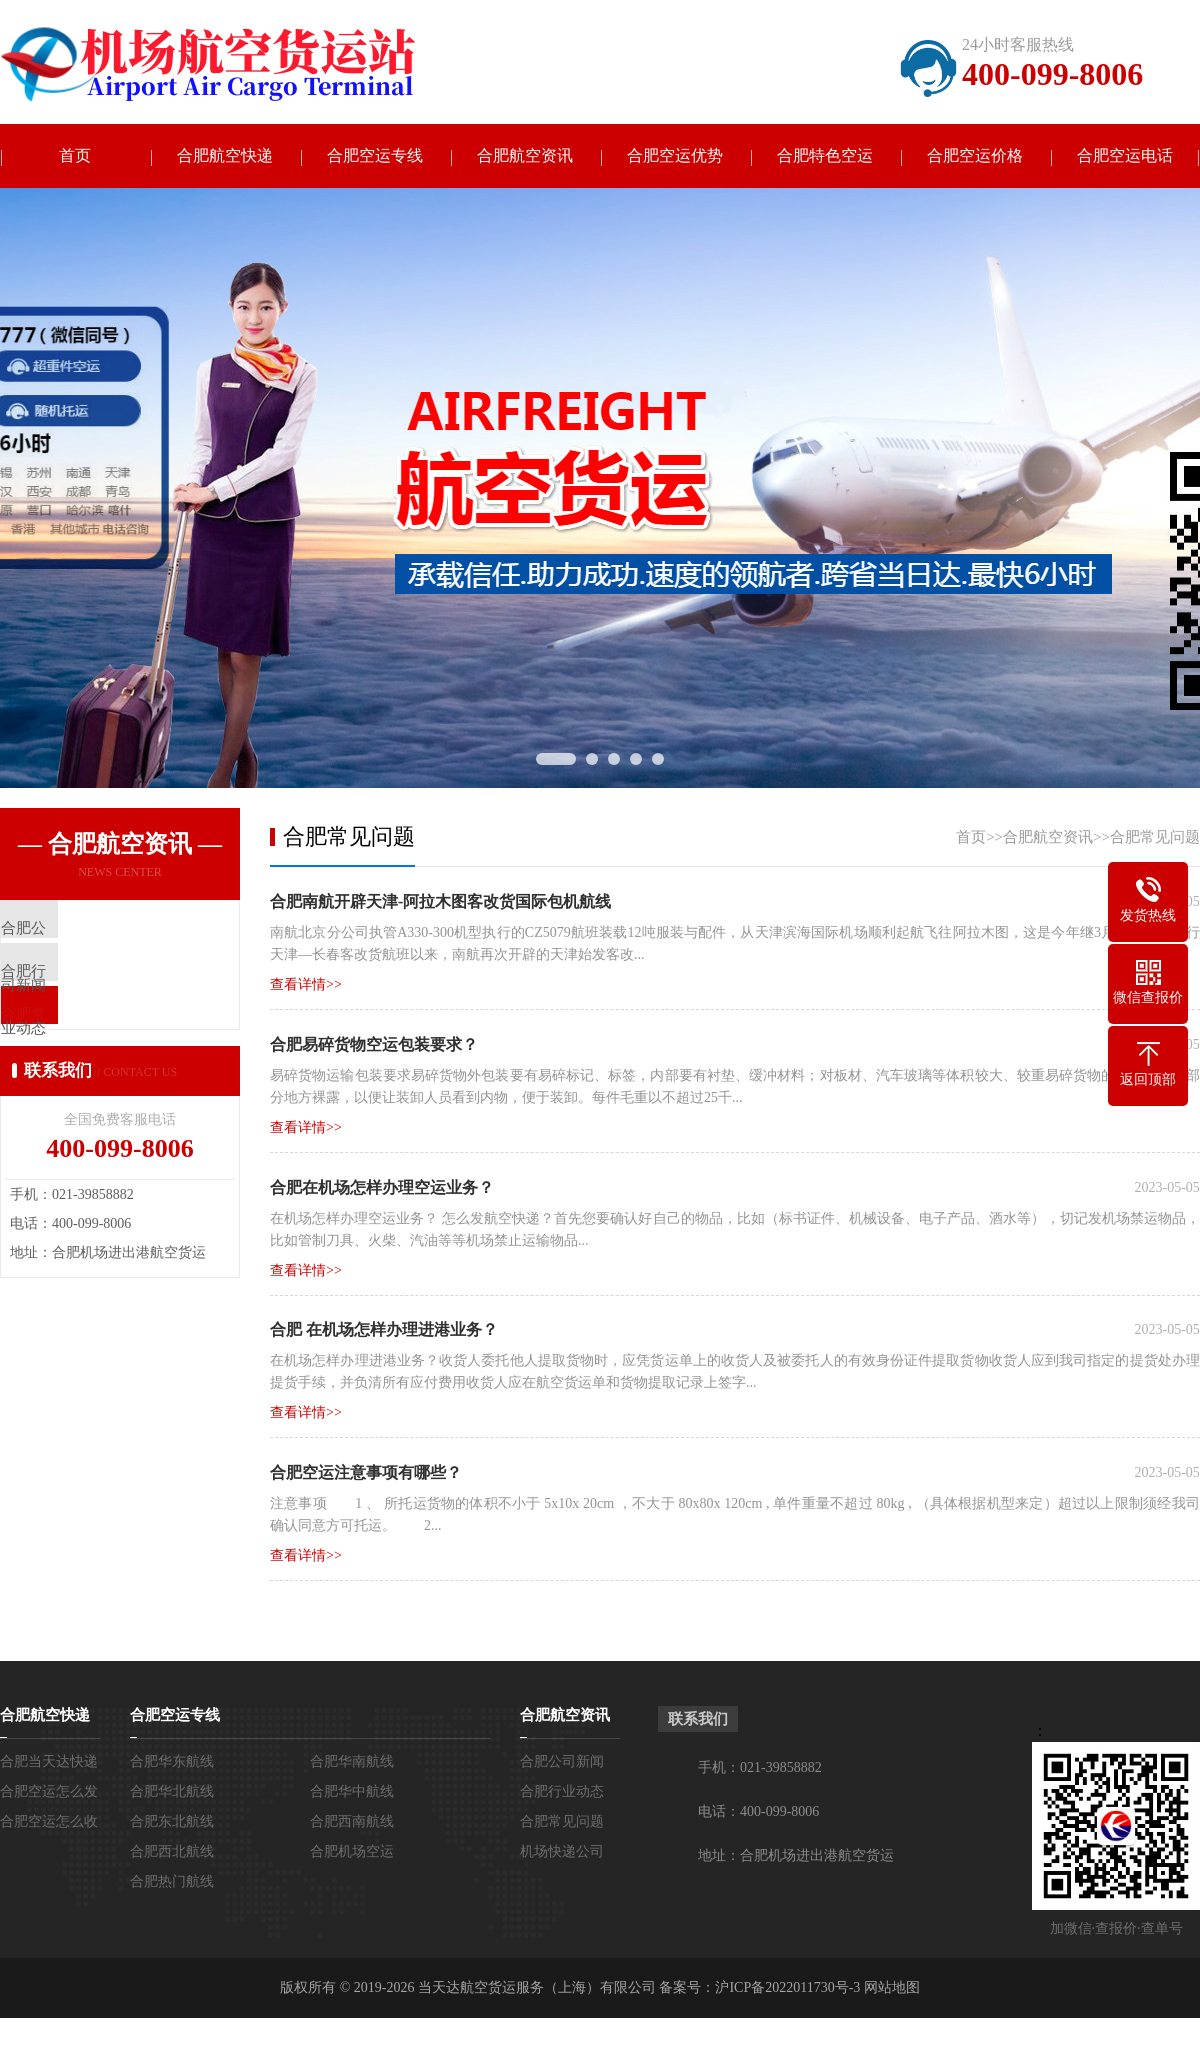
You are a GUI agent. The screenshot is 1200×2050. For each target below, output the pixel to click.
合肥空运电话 (1125, 156)
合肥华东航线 (172, 1763)
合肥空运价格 (975, 156)
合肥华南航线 (352, 1763)
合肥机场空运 (352, 1853)
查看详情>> (306, 985)
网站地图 (892, 1989)
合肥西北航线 (172, 1853)
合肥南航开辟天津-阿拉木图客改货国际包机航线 (440, 902)
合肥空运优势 (675, 156)
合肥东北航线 (172, 1823)
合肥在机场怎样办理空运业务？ (382, 1188)
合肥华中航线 (352, 1793)
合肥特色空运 (825, 156)
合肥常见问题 (1155, 838)
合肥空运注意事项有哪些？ (366, 1474)
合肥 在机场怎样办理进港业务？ (384, 1331)
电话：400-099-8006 (758, 1813)
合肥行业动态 (562, 1793)
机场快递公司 (562, 1853)
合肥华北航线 (172, 1793)
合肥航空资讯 (525, 156)
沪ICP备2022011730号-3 (787, 1989)
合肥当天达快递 (49, 1763)
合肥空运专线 (375, 156)
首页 (75, 156)
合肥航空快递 (225, 156)
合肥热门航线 (172, 1883)
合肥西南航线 (352, 1823)
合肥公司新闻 (562, 1763)
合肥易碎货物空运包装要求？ (374, 1045)
